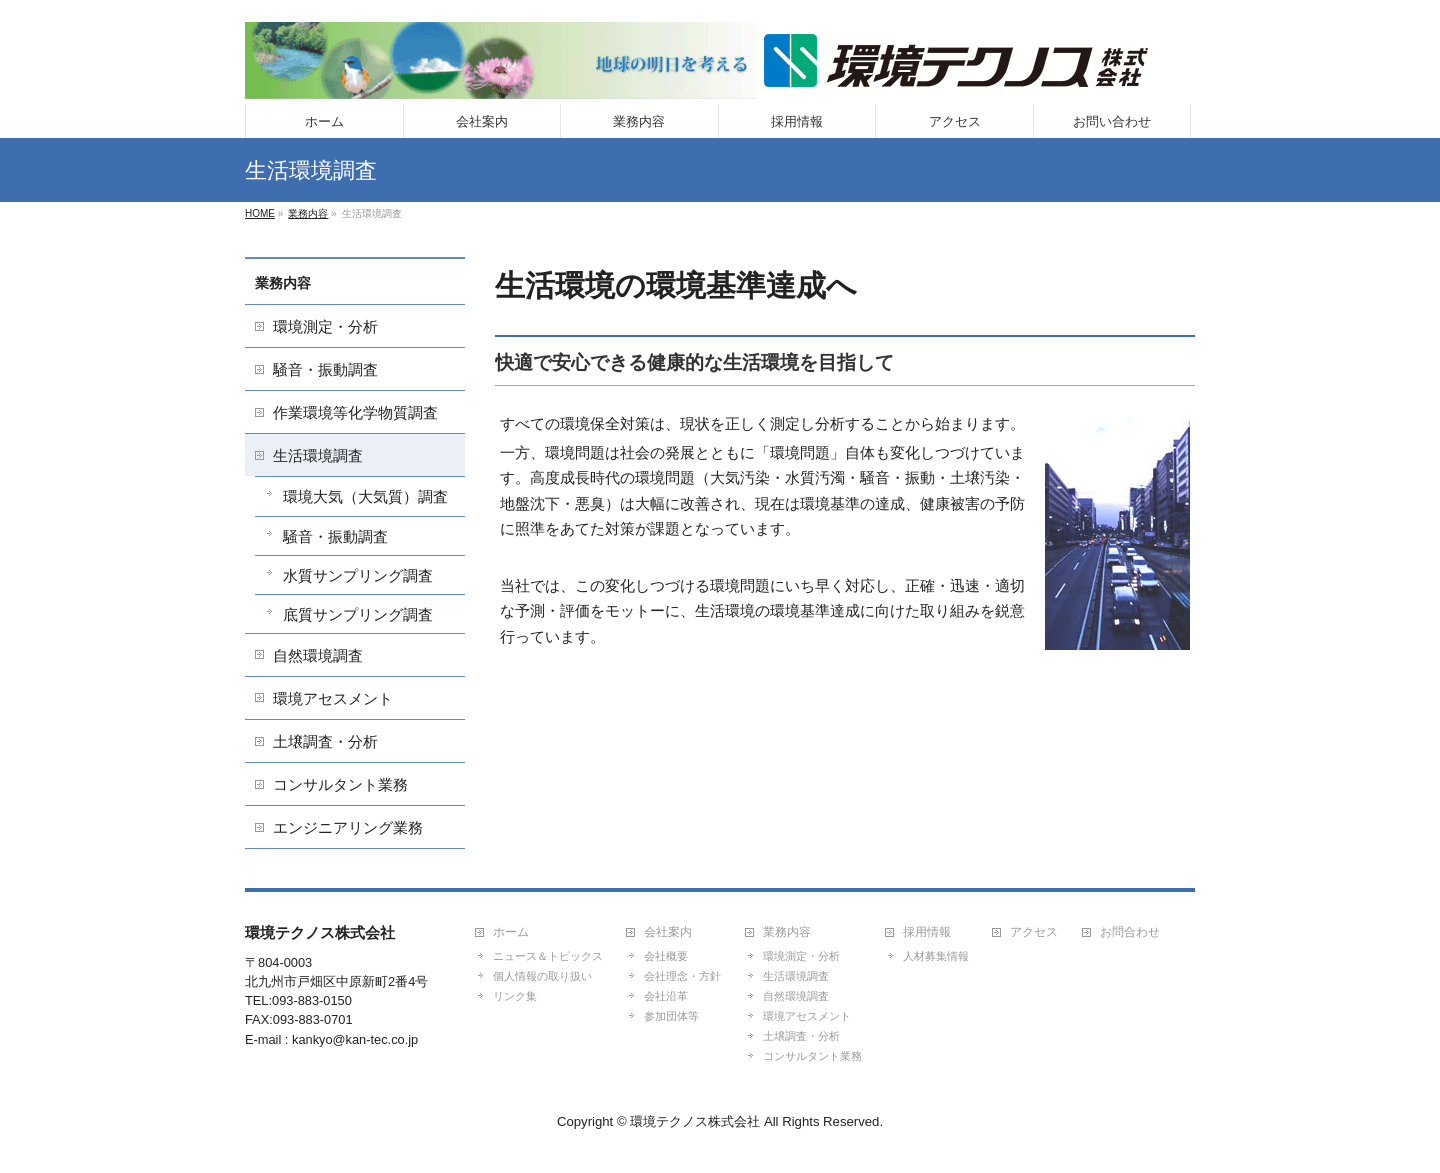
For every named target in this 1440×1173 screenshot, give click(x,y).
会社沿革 (666, 996)
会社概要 (666, 956)
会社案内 (668, 932)
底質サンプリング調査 (358, 614)
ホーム (511, 932)
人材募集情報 (936, 956)
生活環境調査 (318, 455)
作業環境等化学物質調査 (355, 412)
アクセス (1034, 932)
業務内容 (283, 283)
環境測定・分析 (325, 326)
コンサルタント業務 (340, 784)
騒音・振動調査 (325, 369)
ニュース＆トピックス (548, 956)
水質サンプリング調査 (358, 575)
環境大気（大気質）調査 (365, 496)
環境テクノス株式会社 (695, 1121)
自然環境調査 (318, 655)
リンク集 (515, 996)
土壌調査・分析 (325, 741)
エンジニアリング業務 (348, 827)
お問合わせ (1130, 932)
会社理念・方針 (682, 976)
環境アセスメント (333, 698)
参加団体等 (671, 1016)
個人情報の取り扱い (542, 976)
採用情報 (927, 932)
